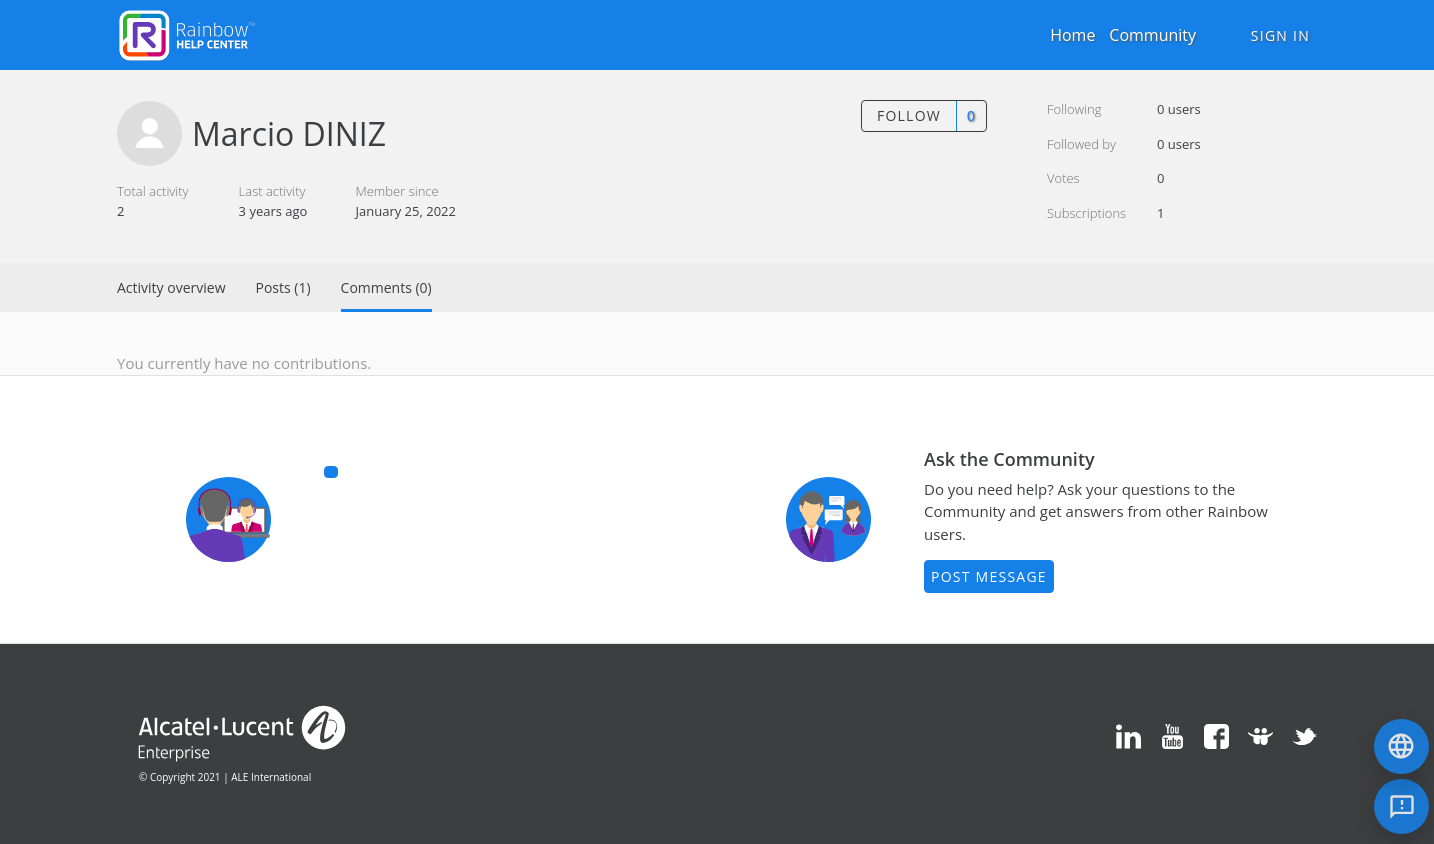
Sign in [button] (1280, 35)
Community (1152, 35)
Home (1072, 35)
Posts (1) (283, 287)
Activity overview (171, 287)
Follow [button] (909, 115)
